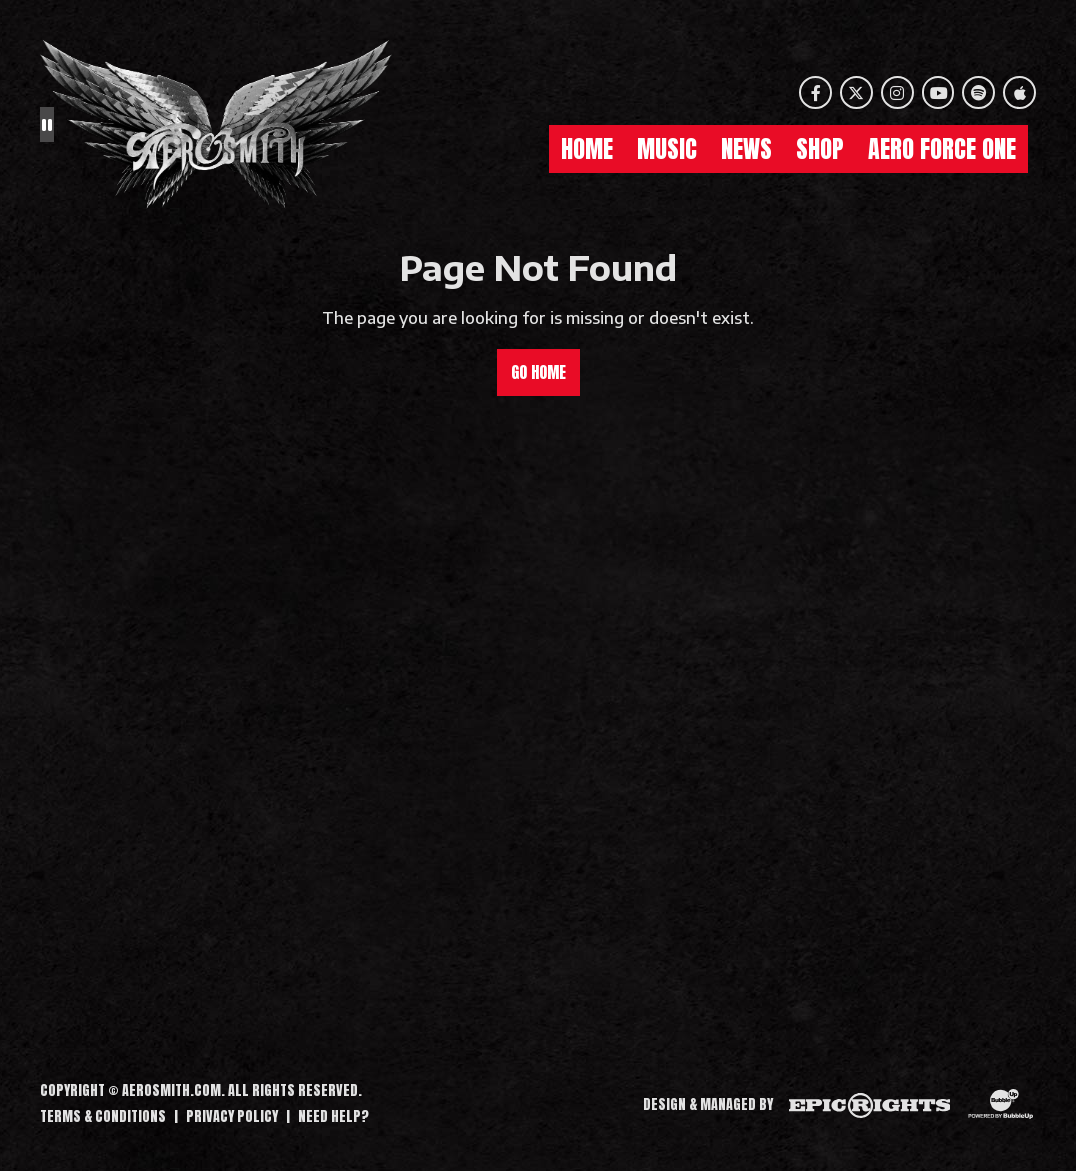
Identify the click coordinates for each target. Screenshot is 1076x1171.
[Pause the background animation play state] (47, 124)
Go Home (538, 372)
